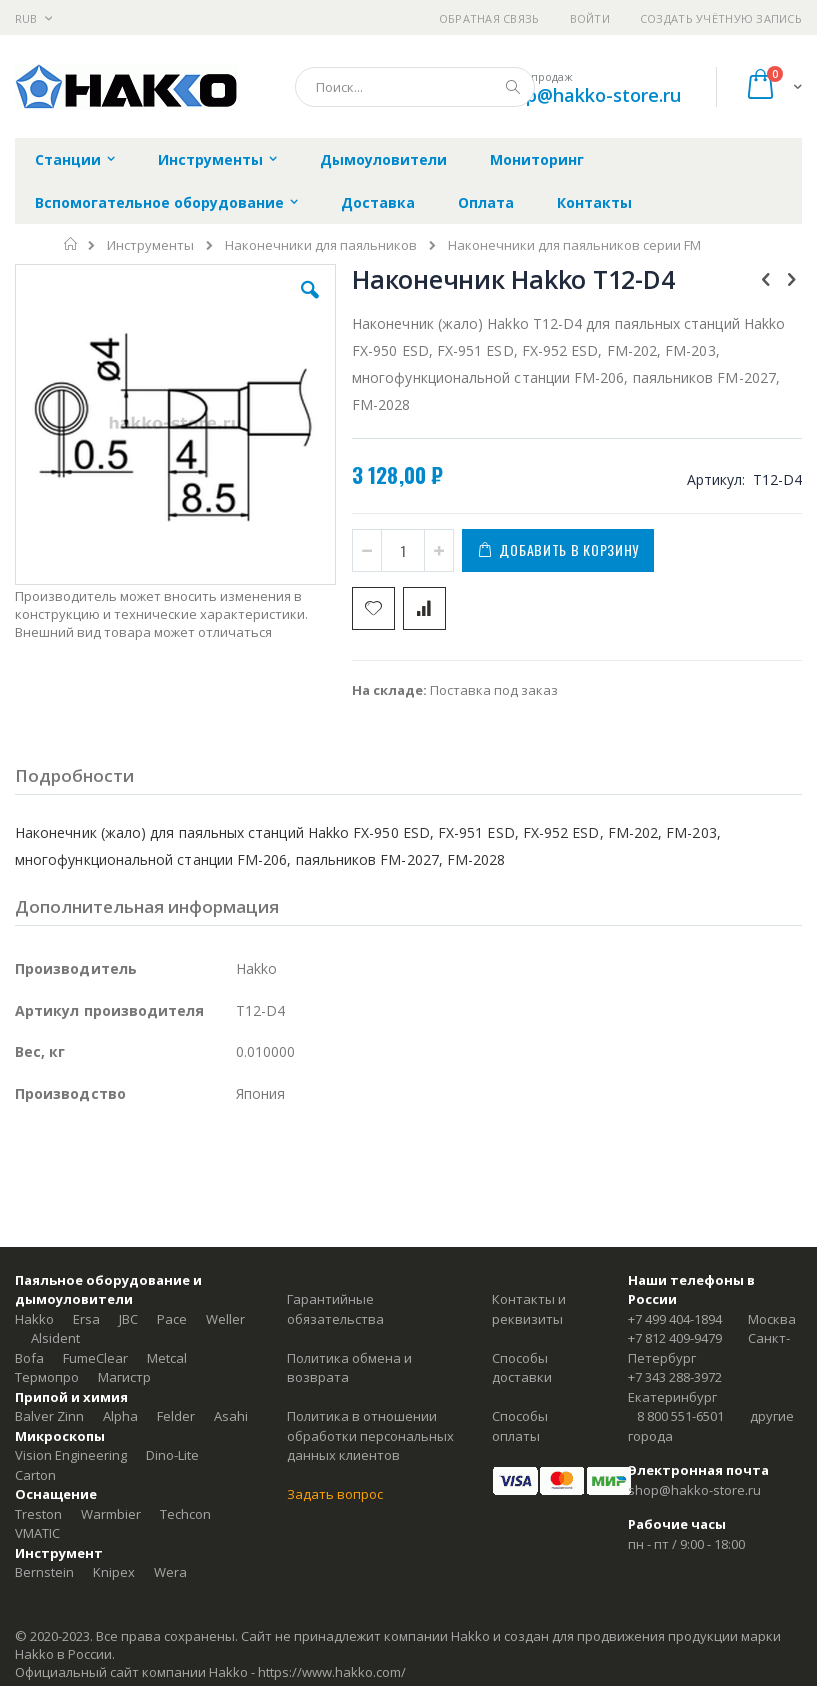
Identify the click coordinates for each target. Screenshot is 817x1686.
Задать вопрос (335, 1494)
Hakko (34, 1319)
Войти (590, 18)
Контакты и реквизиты (529, 1309)
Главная (71, 244)
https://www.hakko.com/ (332, 1672)
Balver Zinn (49, 1416)
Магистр (124, 1377)
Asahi (231, 1416)
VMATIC (37, 1533)
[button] (310, 305)
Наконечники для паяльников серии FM (574, 245)
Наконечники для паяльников (321, 245)
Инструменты (150, 245)
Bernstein (44, 1572)
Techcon (185, 1514)
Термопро (47, 1377)
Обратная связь (489, 18)
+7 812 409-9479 (675, 1338)
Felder (176, 1416)
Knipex (114, 1572)
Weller (225, 1319)
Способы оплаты (520, 1426)
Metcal (167, 1358)
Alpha (120, 1416)
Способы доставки (522, 1368)
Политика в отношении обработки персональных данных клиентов (370, 1435)
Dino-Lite (172, 1455)
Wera (170, 1572)
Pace (172, 1319)
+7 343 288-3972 (675, 1377)
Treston (38, 1514)
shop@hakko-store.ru (588, 95)
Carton (35, 1475)
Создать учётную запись (721, 18)
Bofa (29, 1358)
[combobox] (415, 87)
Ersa (86, 1319)
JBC (128, 1319)
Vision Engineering (71, 1455)
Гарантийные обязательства (335, 1309)
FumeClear (95, 1358)
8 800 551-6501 (680, 1416)
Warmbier (111, 1514)
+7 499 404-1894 (675, 1319)
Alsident (55, 1338)
